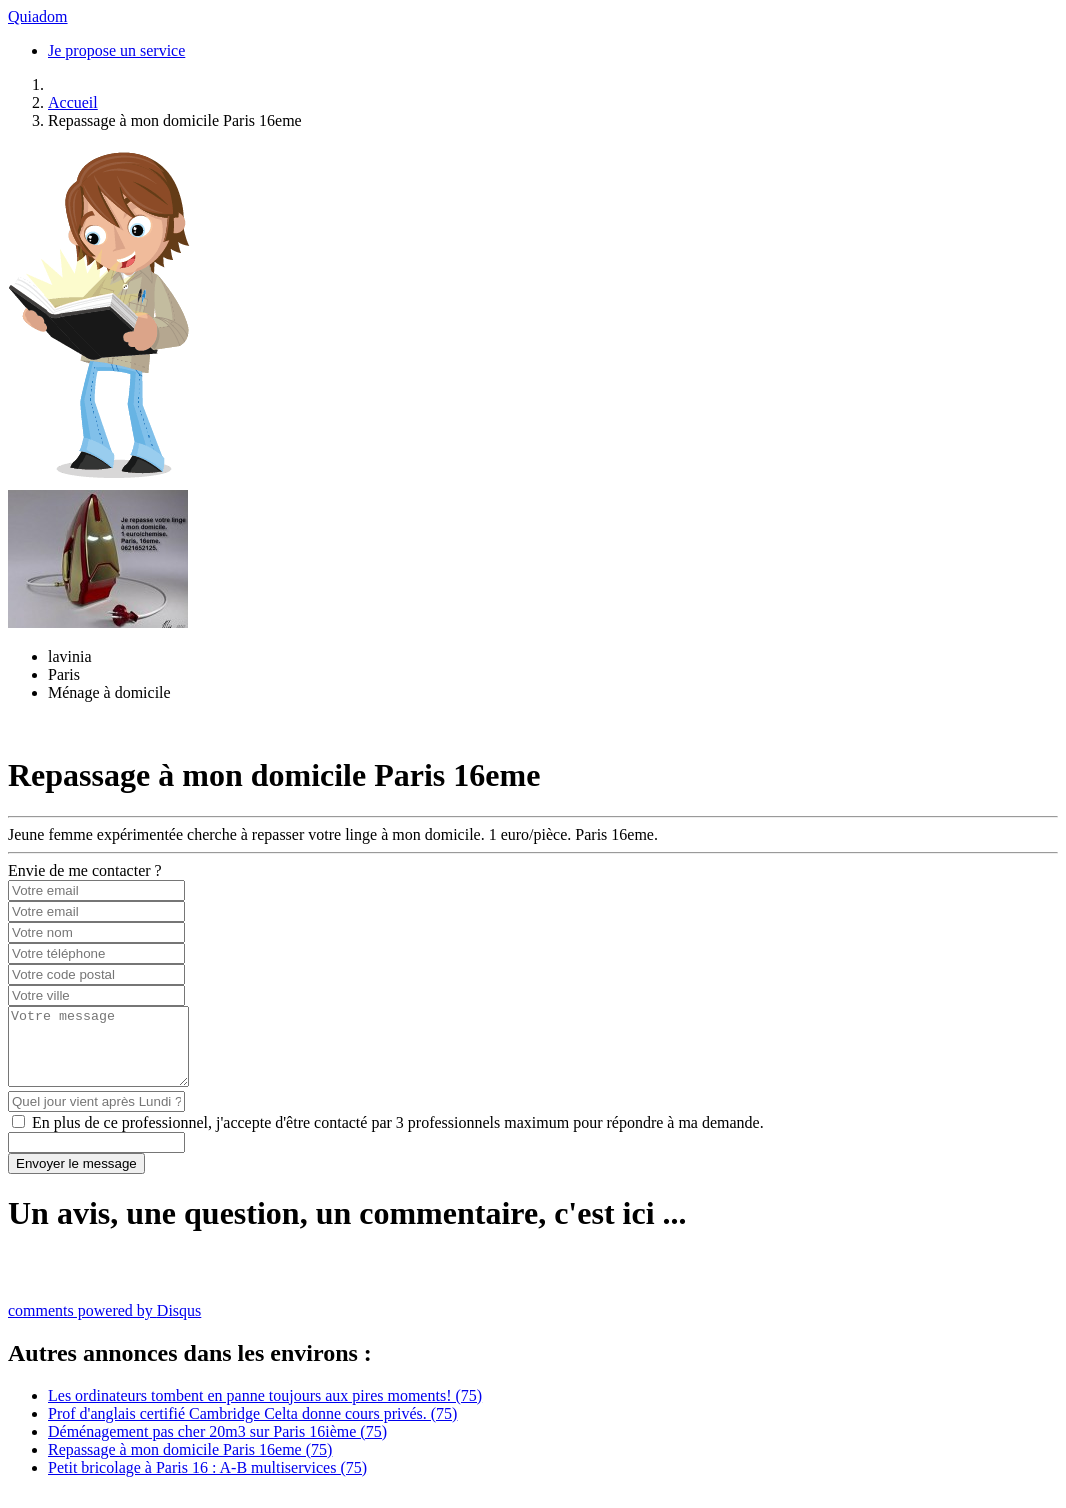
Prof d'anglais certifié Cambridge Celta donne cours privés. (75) (252, 1428)
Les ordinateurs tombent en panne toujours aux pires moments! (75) (265, 1410)
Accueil (73, 102)
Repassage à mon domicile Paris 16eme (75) (190, 1464)
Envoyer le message (76, 1178)
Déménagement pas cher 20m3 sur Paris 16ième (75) (217, 1446)
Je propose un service (116, 50)
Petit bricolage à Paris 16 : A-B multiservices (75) (207, 1482)
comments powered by (104, 1325)
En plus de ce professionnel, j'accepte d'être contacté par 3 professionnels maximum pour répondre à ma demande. (398, 1137)
